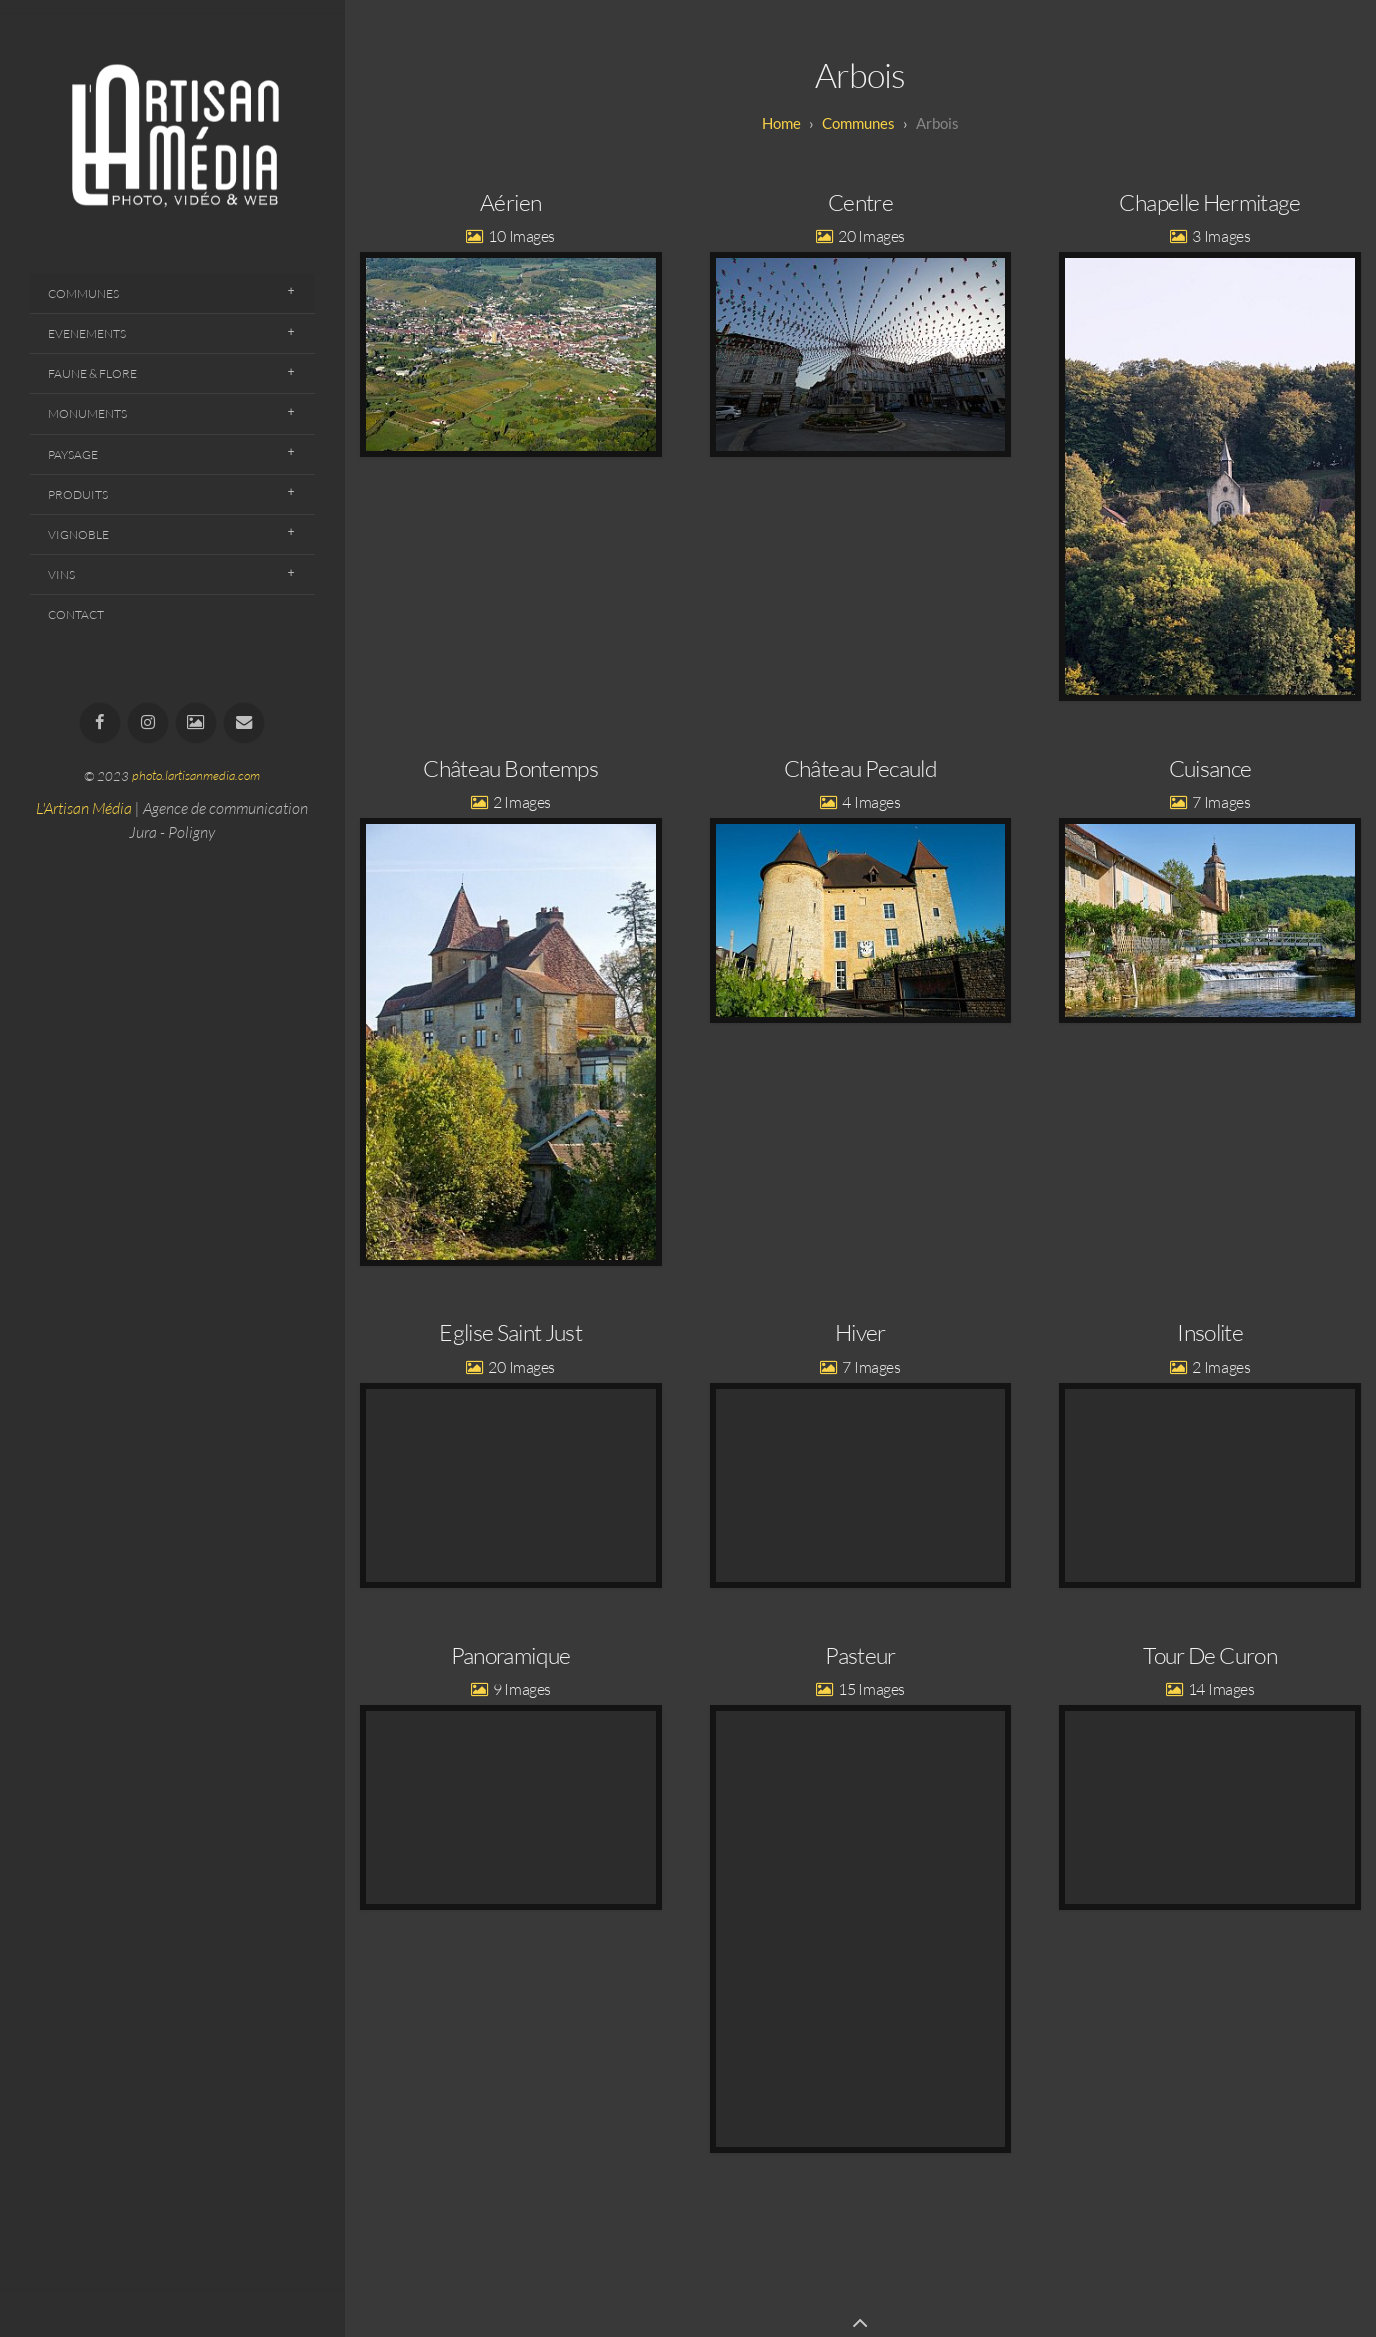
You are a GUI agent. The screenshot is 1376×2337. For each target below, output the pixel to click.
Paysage (73, 454)
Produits (78, 494)
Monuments (87, 413)
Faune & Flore (92, 373)
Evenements (87, 333)
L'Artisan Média (84, 808)
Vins (61, 574)
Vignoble (78, 534)
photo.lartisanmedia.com (196, 776)
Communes (83, 293)
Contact (76, 614)
